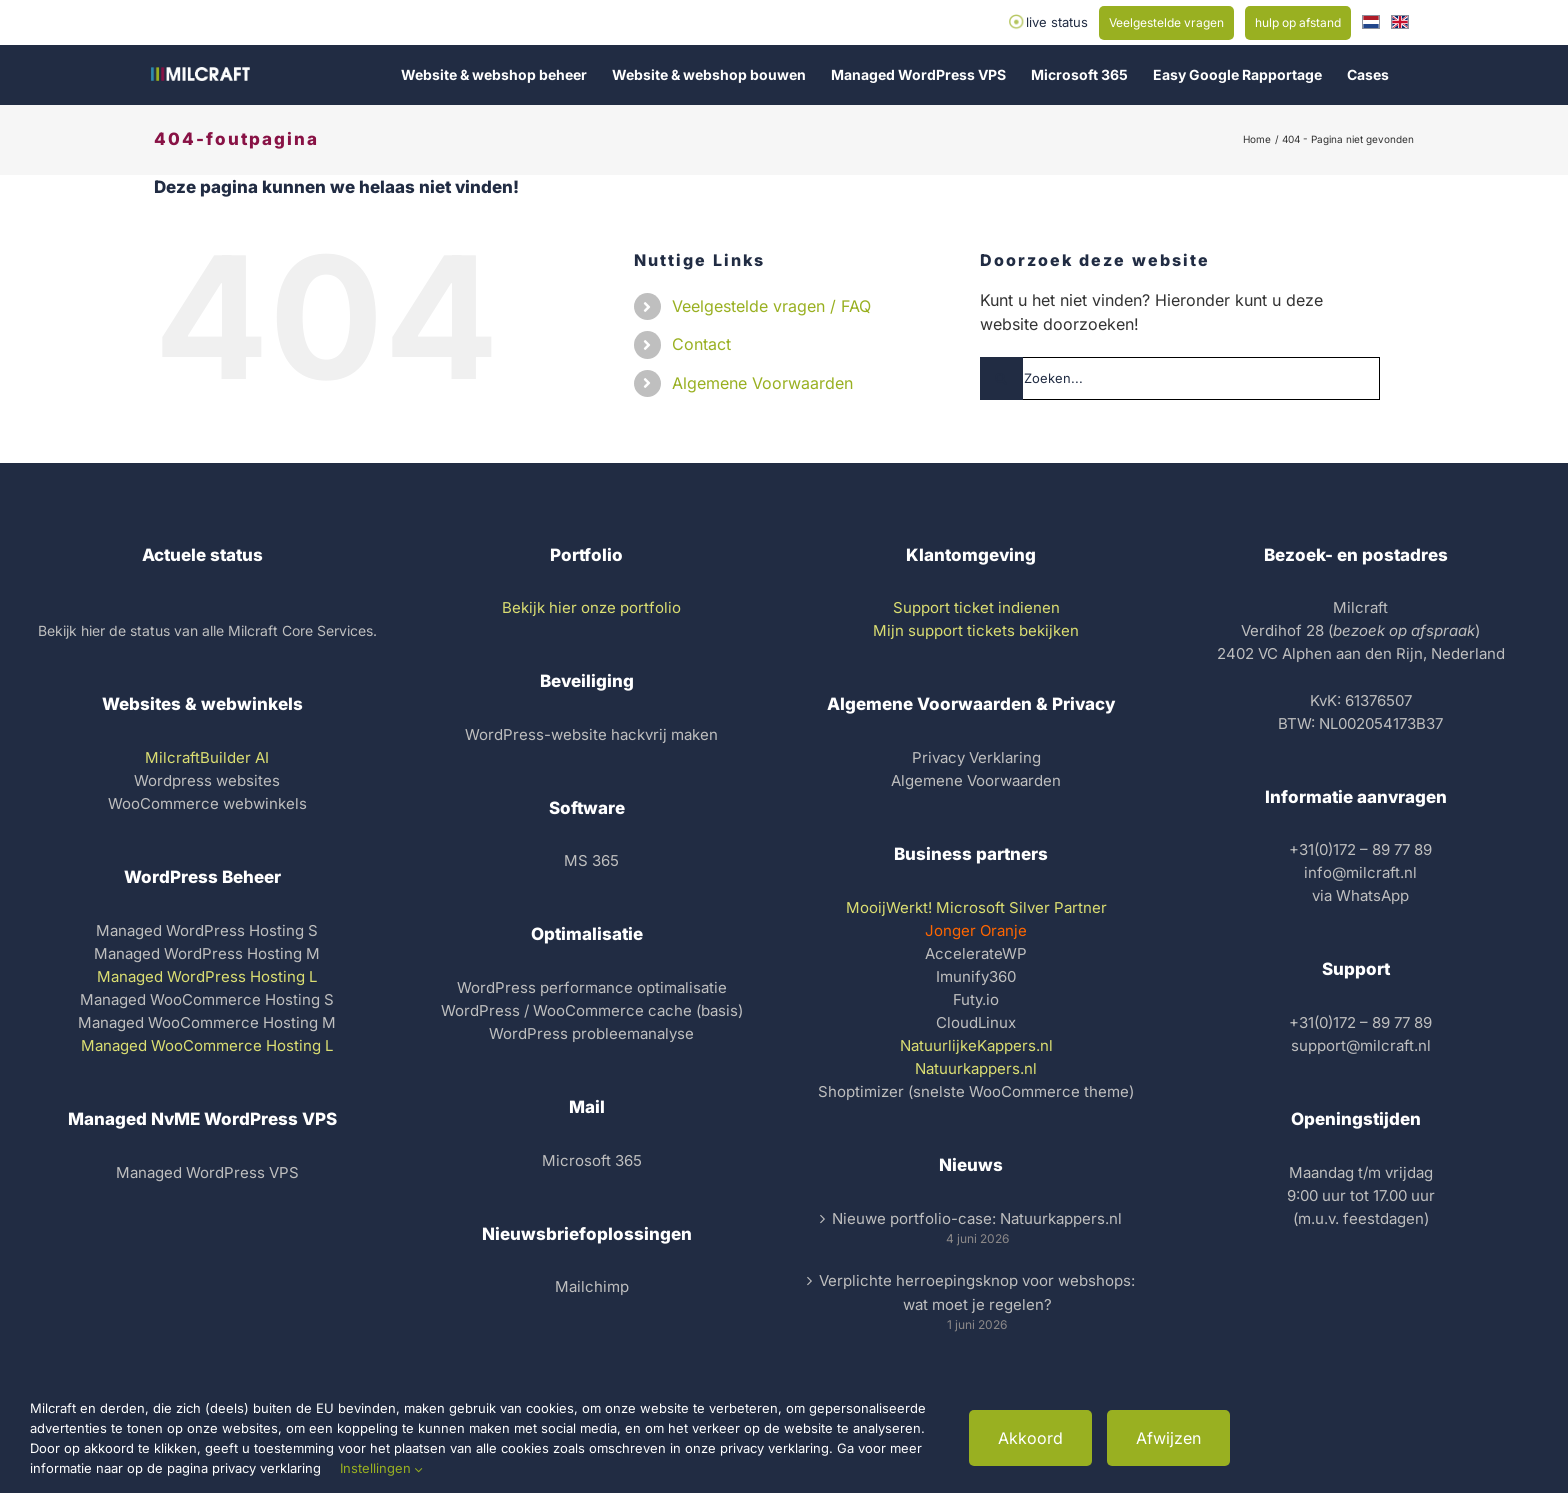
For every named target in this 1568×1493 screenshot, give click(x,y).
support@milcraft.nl (1361, 1045)
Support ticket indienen (976, 607)
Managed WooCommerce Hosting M (207, 1022)
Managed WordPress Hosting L (207, 976)
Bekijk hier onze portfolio (591, 607)
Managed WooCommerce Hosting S (207, 999)
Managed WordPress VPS (207, 1172)
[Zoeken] (1001, 378)
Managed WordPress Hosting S (207, 930)
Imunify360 (976, 976)
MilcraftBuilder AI (207, 757)
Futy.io (976, 999)
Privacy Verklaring (976, 757)
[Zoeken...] (1180, 378)
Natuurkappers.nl (976, 1068)
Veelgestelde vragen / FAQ (771, 306)
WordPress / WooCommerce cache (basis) (592, 1010)
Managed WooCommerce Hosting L (207, 1045)
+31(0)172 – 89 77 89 (1360, 849)
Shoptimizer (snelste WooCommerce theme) (976, 1091)
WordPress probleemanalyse (591, 1033)
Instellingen (381, 1468)
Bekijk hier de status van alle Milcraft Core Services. (207, 630)
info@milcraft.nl (1360, 872)
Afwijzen (1168, 1438)
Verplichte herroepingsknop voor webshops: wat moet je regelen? (977, 1292)
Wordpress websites (207, 780)
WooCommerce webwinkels (207, 803)
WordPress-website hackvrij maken (591, 734)
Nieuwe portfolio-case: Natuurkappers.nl (977, 1218)
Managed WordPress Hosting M (207, 953)
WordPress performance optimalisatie (592, 987)
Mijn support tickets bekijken (976, 630)
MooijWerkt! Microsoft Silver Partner (976, 907)
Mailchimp (592, 1286)
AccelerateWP (976, 953)
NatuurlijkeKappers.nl (976, 1045)
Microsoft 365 (592, 1160)
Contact (701, 344)
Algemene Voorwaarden (762, 383)
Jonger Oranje (976, 930)
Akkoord (1030, 1438)
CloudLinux (976, 1022)
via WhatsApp (1360, 895)
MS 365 (591, 860)
